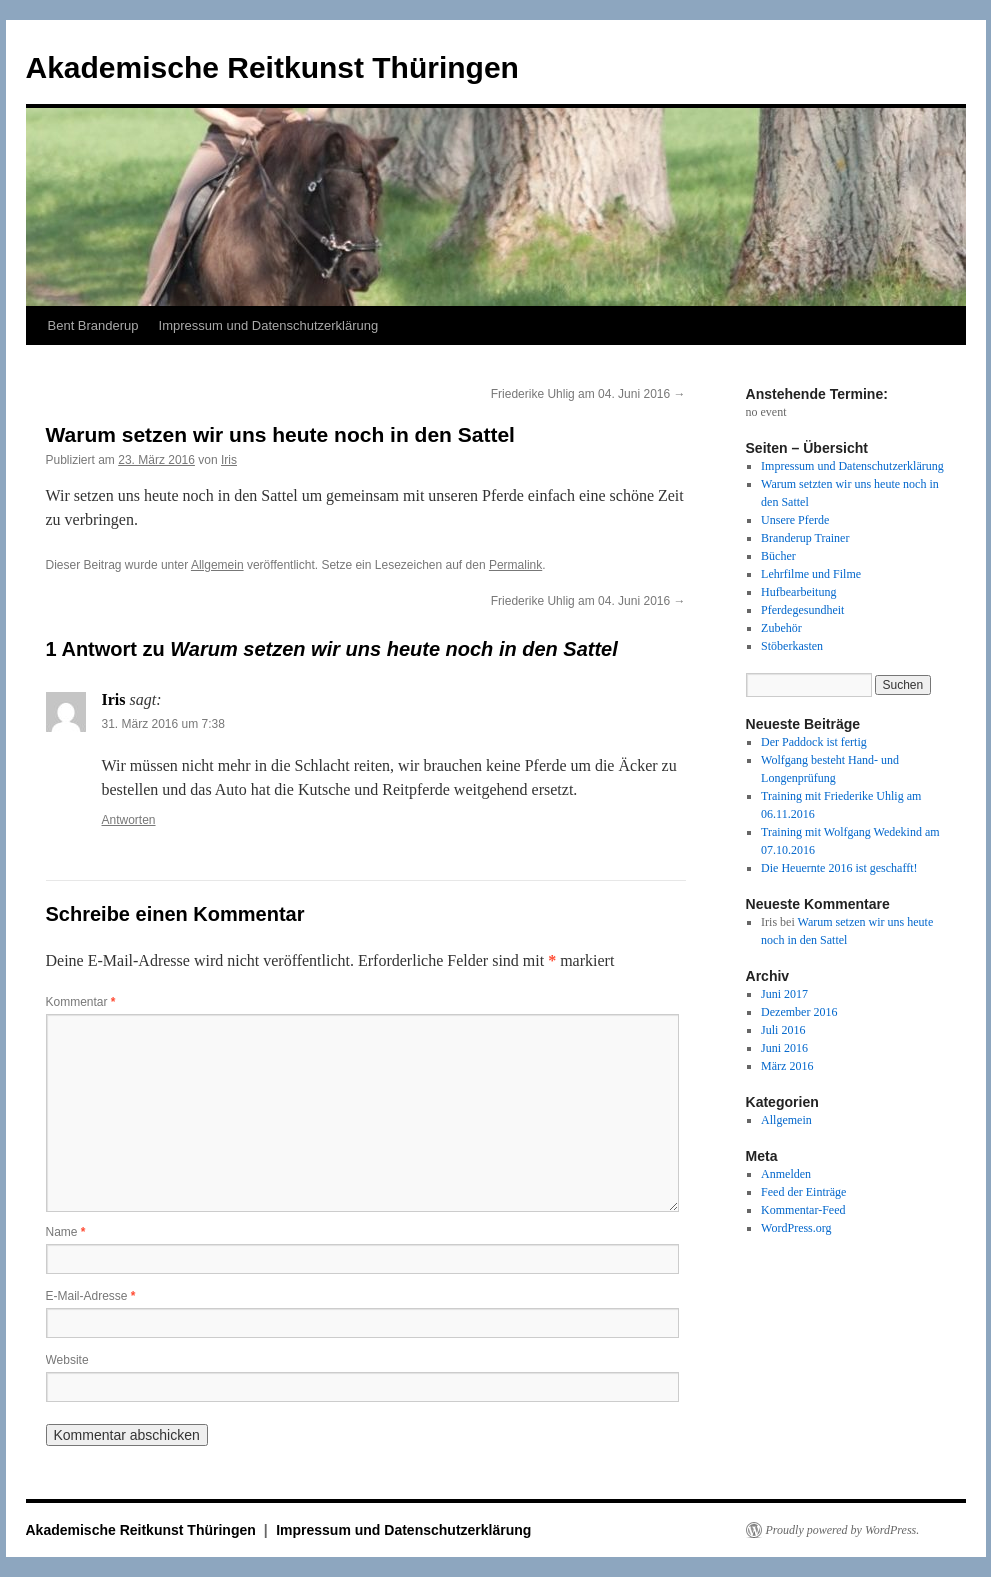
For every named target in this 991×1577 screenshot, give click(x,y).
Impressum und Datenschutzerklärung (269, 325)
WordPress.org (796, 1228)
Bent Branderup (93, 325)
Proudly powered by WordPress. (843, 1530)
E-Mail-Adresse (91, 1296)
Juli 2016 (783, 1030)
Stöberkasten (792, 646)
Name (66, 1232)
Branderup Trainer (805, 538)
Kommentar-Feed (803, 1210)
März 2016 (787, 1066)
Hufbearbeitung (798, 592)
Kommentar (81, 1002)
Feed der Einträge (803, 1192)
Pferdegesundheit (802, 610)
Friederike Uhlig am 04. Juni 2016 (588, 394)
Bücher (778, 556)
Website (67, 1360)
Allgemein (217, 565)
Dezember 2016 (799, 1012)
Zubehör (781, 628)
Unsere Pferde (795, 520)
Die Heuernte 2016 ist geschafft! (839, 868)
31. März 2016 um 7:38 (163, 724)
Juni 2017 (784, 994)
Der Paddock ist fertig (814, 742)
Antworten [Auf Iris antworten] (129, 820)
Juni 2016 (784, 1048)
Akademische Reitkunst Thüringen (272, 67)
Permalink (515, 565)
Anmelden (786, 1174)
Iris (229, 460)
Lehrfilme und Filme (811, 574)
